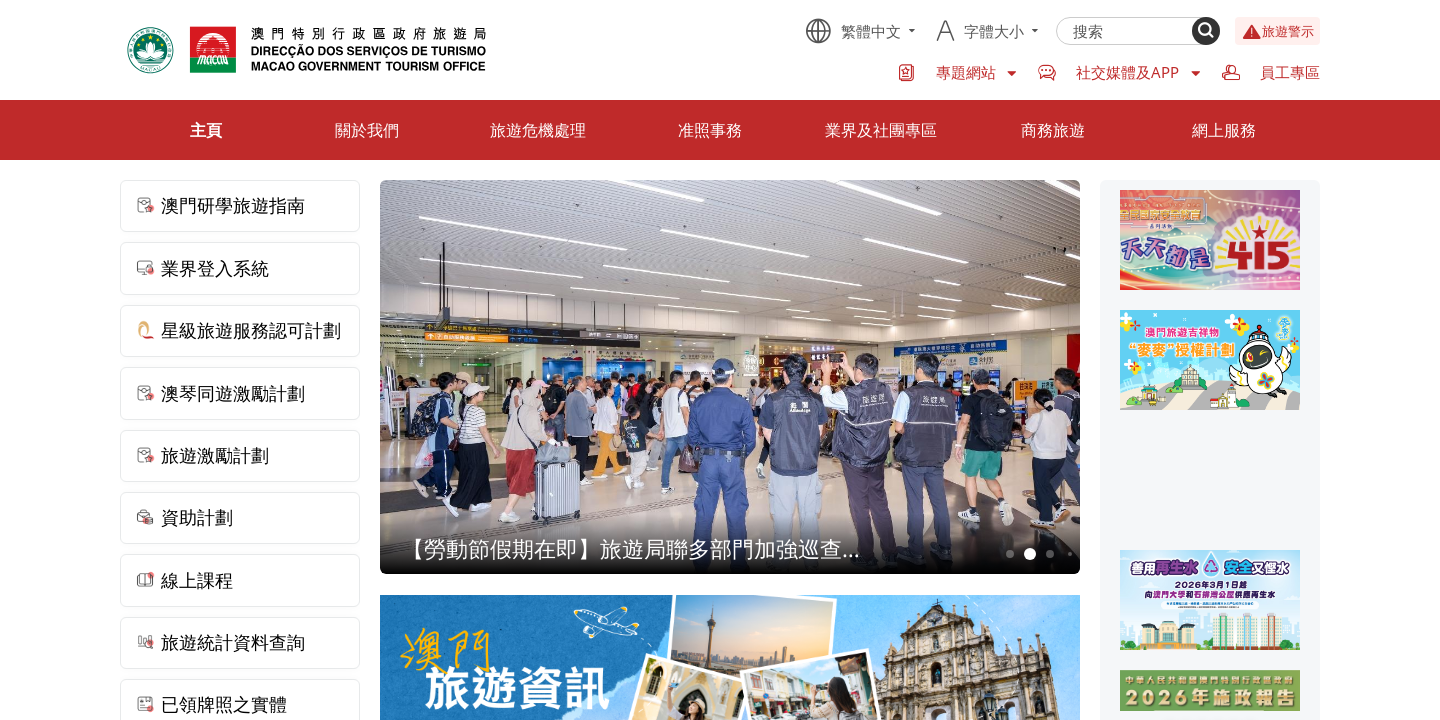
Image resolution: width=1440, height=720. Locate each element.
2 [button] (1030, 554)
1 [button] (1010, 554)
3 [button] (1050, 554)
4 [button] (1070, 554)
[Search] (1206, 31)
